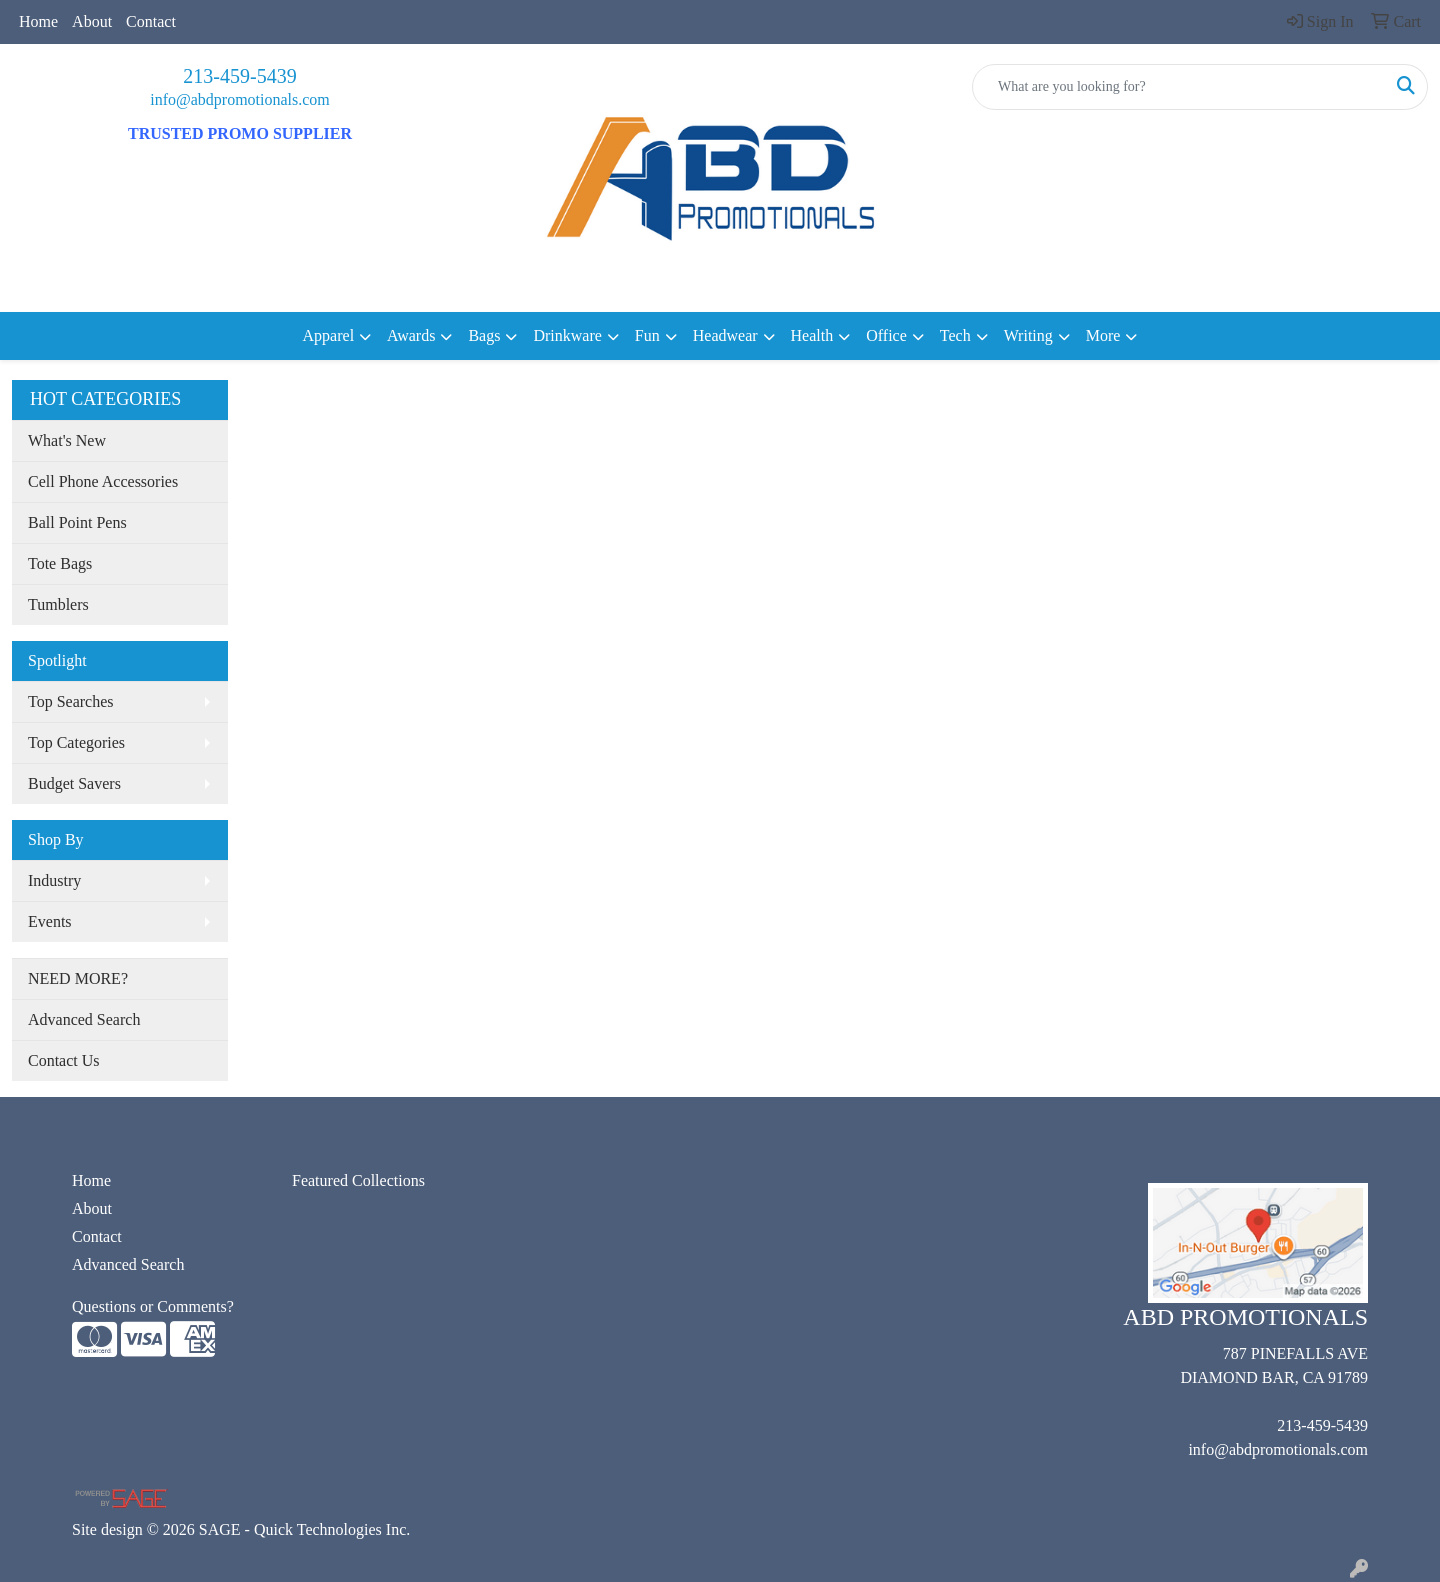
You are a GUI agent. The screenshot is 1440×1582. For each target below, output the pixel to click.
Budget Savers (74, 783)
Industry (54, 880)
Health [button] (812, 335)
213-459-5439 (239, 76)
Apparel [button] (329, 335)
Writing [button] (1028, 335)
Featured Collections (358, 1180)
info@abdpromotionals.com (240, 99)
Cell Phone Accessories (103, 481)
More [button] (1103, 335)
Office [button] (886, 335)
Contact (151, 21)
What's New (67, 440)
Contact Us (64, 1060)
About (92, 21)
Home (38, 21)
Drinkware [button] (567, 335)
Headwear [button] (725, 335)
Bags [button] (484, 335)
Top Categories (76, 742)
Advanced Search (84, 1019)
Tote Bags (60, 563)
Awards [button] (411, 335)
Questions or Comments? (153, 1306)
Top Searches (71, 701)
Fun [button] (647, 335)
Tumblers (58, 604)
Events (50, 921)
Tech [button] (955, 335)
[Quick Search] (1179, 87)
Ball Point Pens (77, 522)
